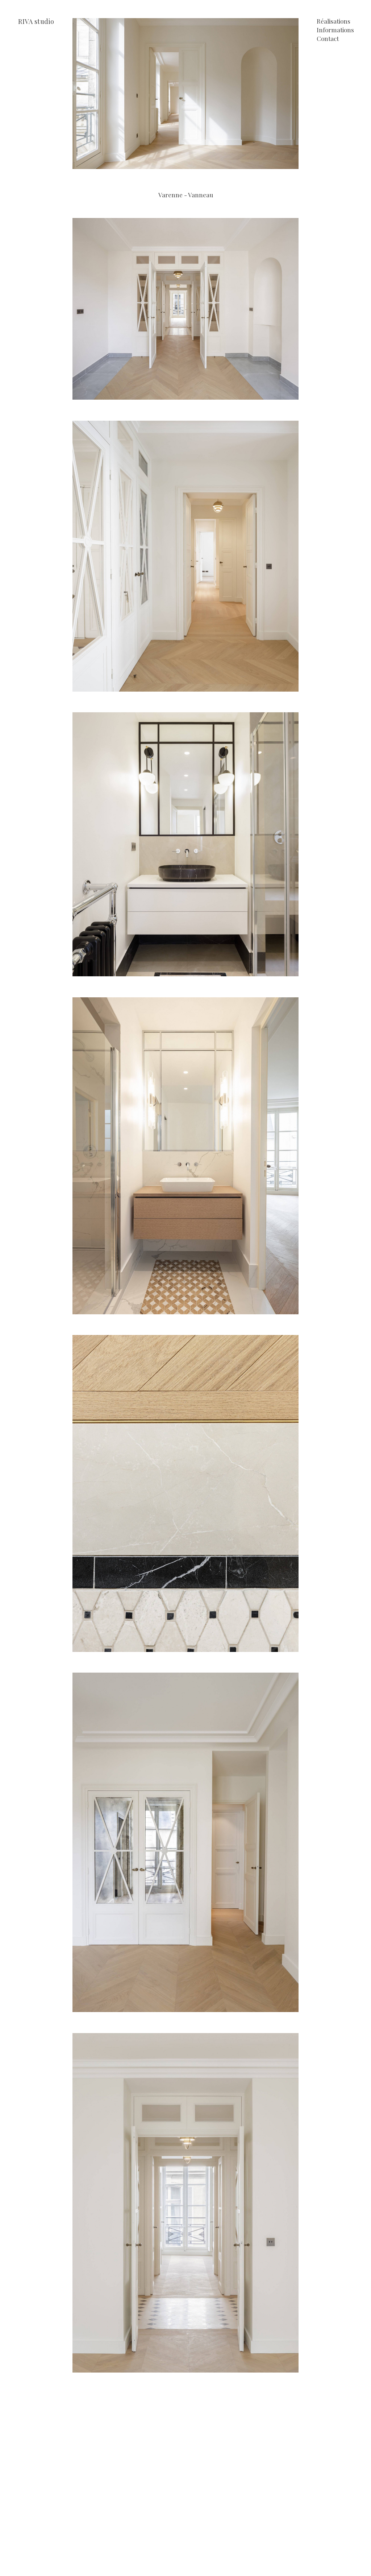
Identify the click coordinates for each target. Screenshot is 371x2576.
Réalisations (333, 21)
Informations (335, 30)
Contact (328, 39)
